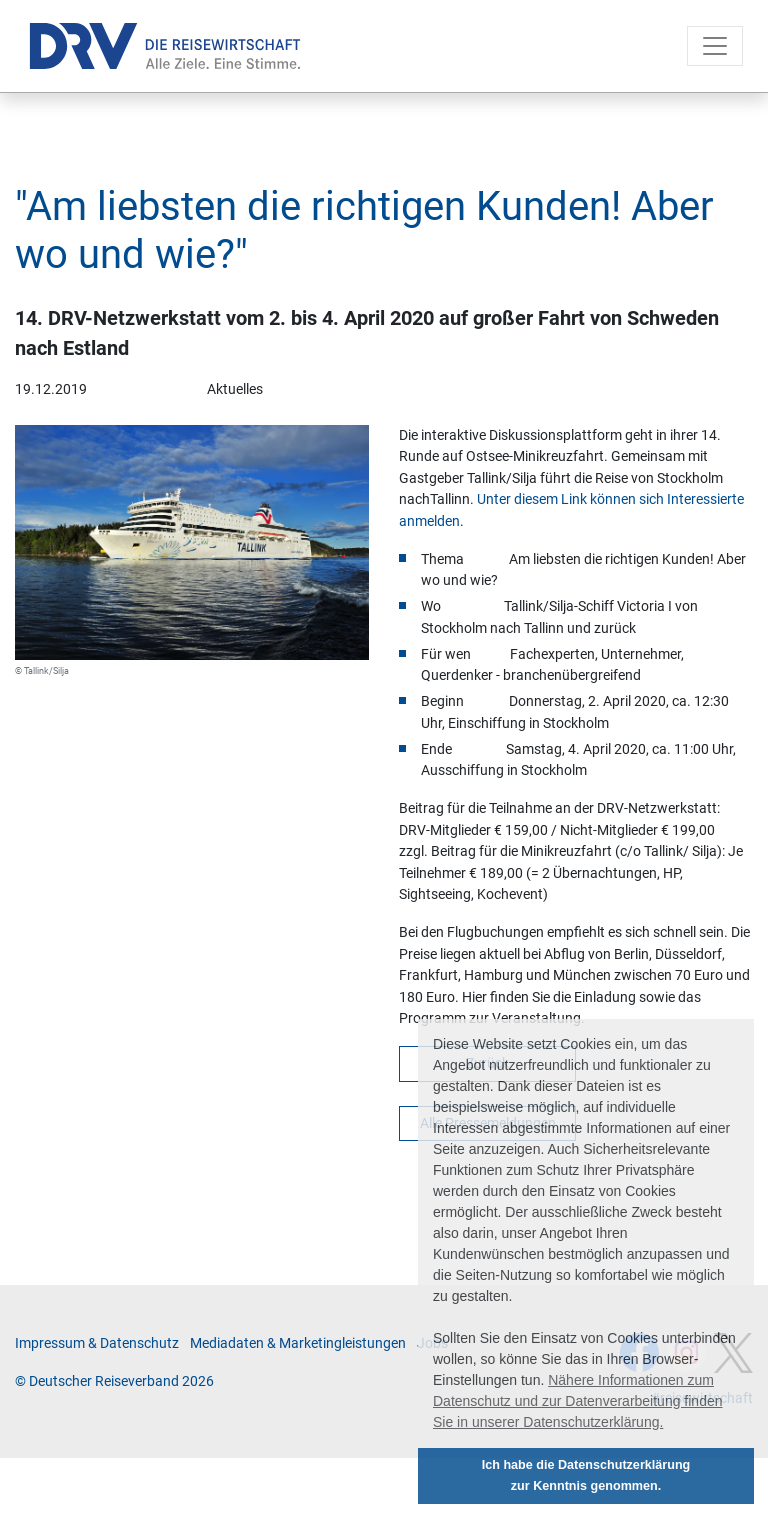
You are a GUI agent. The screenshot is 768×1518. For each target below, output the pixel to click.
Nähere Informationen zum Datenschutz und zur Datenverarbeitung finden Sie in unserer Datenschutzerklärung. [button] (578, 1401)
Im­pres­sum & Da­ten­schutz (97, 1343)
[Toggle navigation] (715, 46)
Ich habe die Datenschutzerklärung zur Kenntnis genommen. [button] (586, 1475)
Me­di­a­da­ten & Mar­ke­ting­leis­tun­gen (298, 1343)
